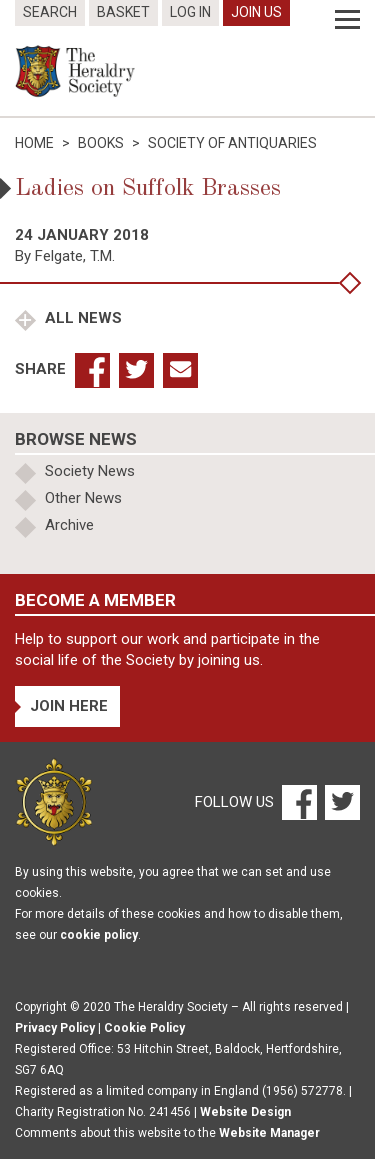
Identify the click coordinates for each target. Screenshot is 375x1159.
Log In (190, 12)
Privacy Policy (55, 1028)
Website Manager (269, 1133)
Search (50, 12)
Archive (69, 525)
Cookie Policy (144, 1028)
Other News (83, 498)
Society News (90, 471)
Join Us (256, 12)
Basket (123, 12)
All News (81, 318)
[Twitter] (340, 801)
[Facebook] (298, 801)
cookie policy (99, 935)
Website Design (245, 1112)
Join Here (69, 706)
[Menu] (347, 20)
